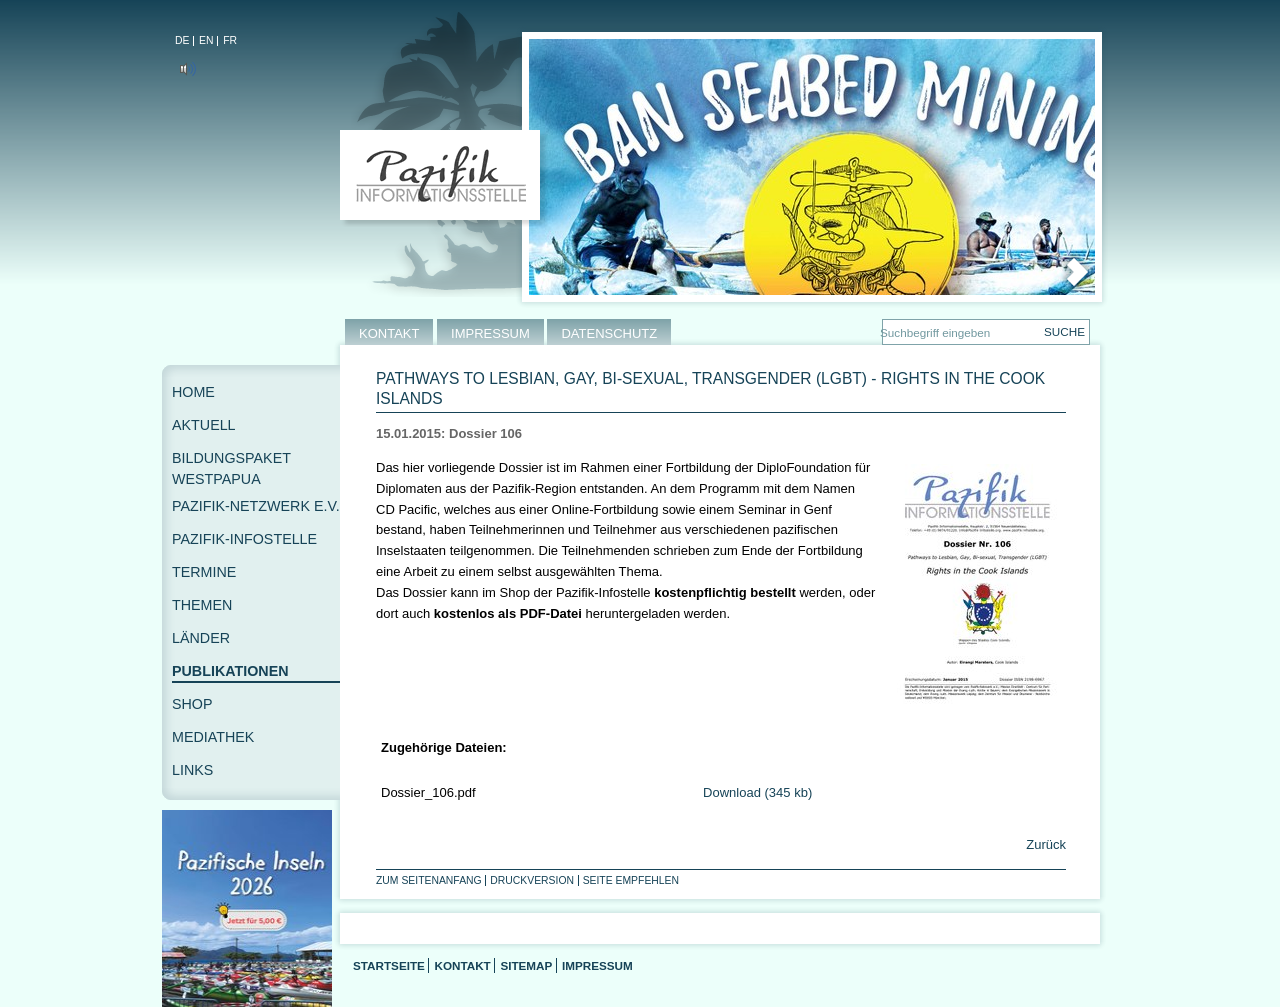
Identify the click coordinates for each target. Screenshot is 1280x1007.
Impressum (597, 965)
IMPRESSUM (490, 333)
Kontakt (462, 965)
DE (182, 40)
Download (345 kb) (757, 792)
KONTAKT (389, 333)
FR (230, 40)
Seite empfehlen (631, 880)
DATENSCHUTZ (609, 333)
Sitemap (526, 965)
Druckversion (532, 880)
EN (206, 40)
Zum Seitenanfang (429, 880)
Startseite (389, 965)
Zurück (1044, 844)
